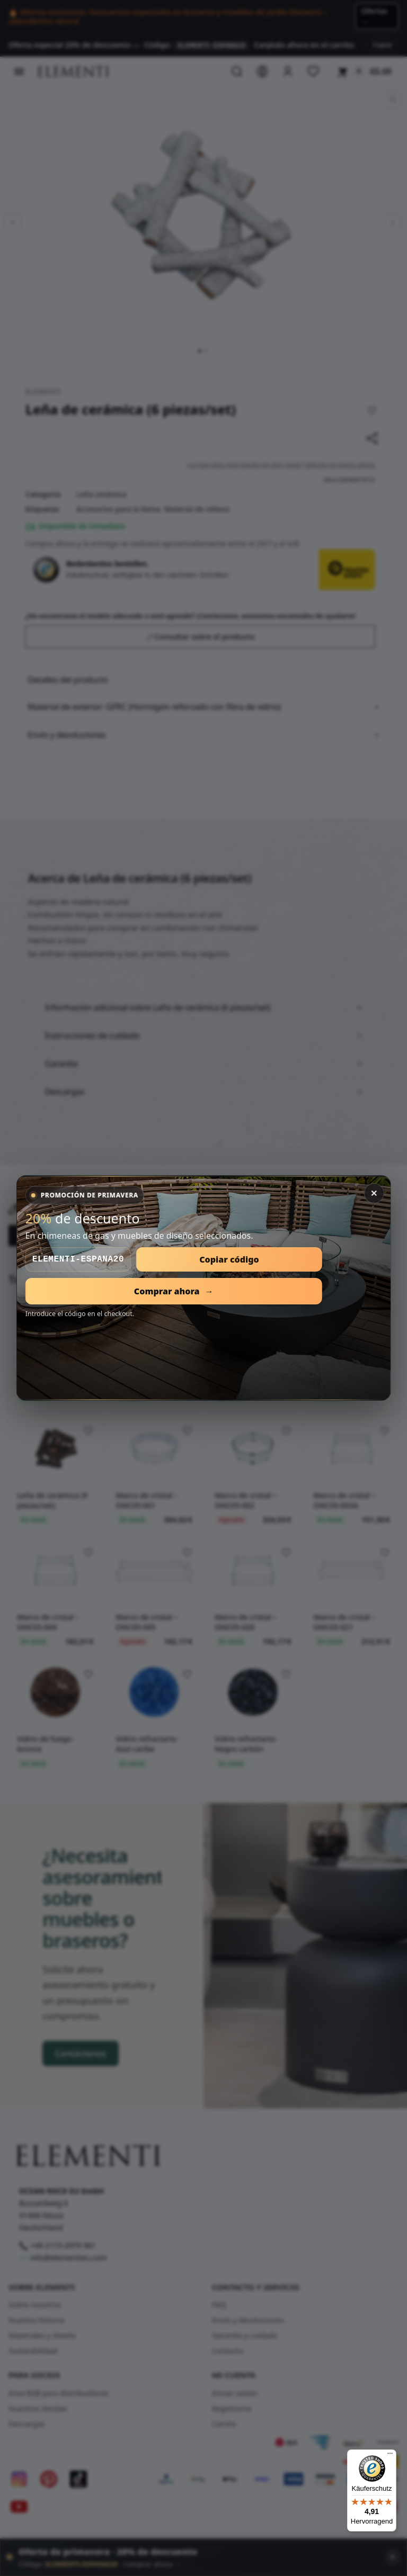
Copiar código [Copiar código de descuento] (229, 1259)
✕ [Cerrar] (373, 1193)
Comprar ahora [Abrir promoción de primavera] (174, 1291)
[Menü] (390, 2455)
